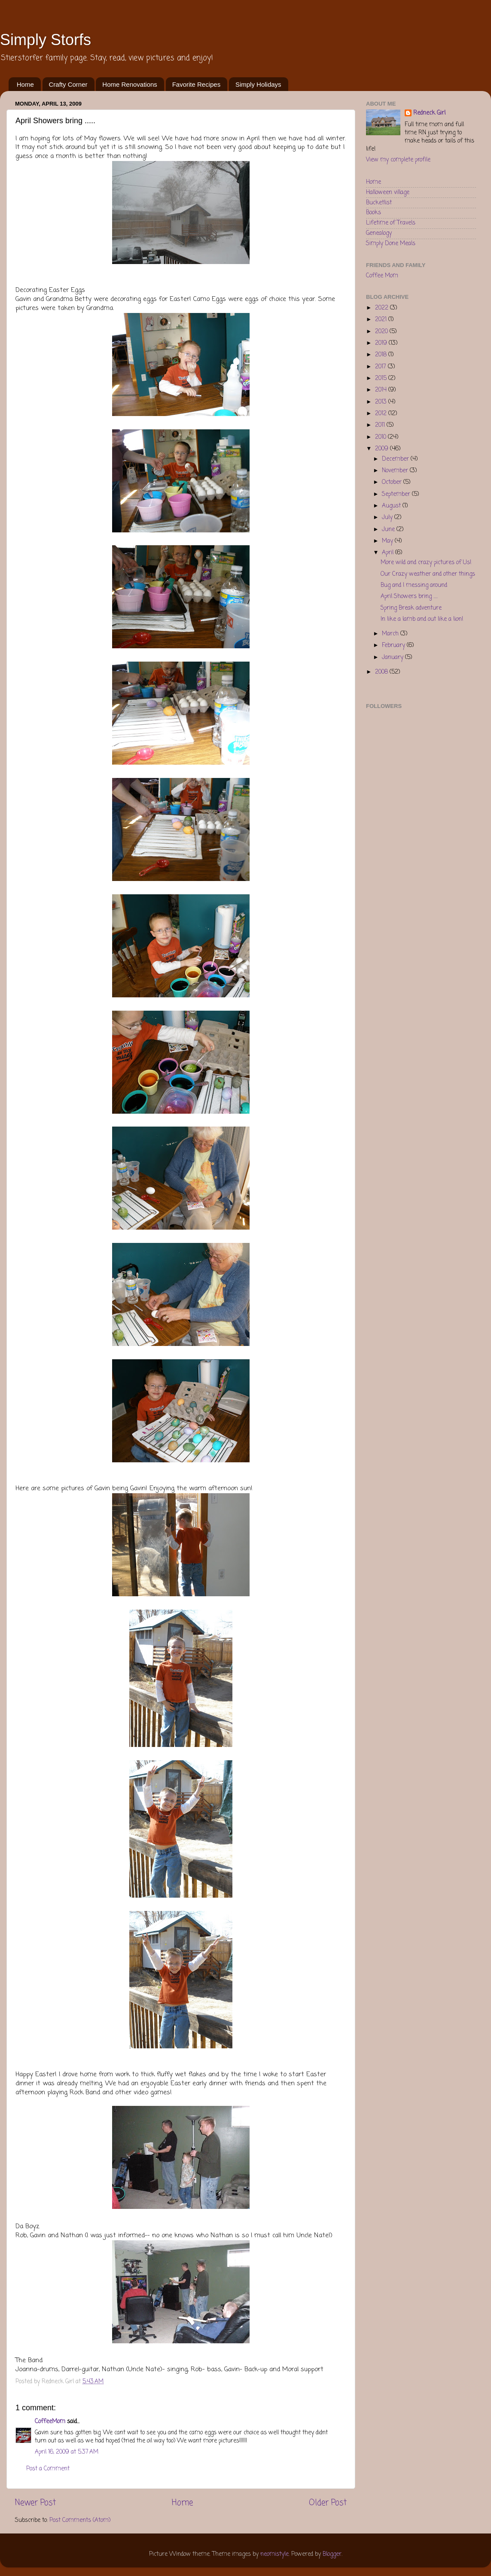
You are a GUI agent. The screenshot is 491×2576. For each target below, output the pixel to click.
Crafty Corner (68, 84)
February (394, 645)
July (388, 517)
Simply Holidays (258, 84)
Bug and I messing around (414, 585)
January (393, 657)
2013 (381, 402)
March (391, 633)
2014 (381, 390)
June (389, 529)
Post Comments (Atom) (79, 2520)
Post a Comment (48, 2468)
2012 (381, 413)
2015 (381, 378)
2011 (381, 425)
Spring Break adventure (411, 608)
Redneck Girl (429, 113)
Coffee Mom (382, 275)
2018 (381, 354)
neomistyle (274, 2554)
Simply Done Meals (390, 243)
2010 (381, 437)
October (392, 482)
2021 (381, 319)
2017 (381, 366)
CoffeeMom (50, 2421)
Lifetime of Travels (390, 223)
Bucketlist (379, 202)
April (388, 552)
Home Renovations (129, 84)
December (396, 459)
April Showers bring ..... (409, 596)
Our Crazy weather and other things (428, 574)
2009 (382, 448)
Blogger (332, 2554)
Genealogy (379, 233)
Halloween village (387, 192)
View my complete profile (398, 159)
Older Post (328, 2503)
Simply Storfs (45, 40)
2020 (382, 331)
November (396, 470)
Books (373, 212)
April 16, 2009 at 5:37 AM (66, 2452)
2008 (382, 672)
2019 (382, 343)
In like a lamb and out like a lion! (422, 619)
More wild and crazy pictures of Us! (426, 562)
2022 (382, 308)
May (388, 541)
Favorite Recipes (196, 84)
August (392, 505)
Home (25, 84)
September (397, 494)
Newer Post (35, 2503)
